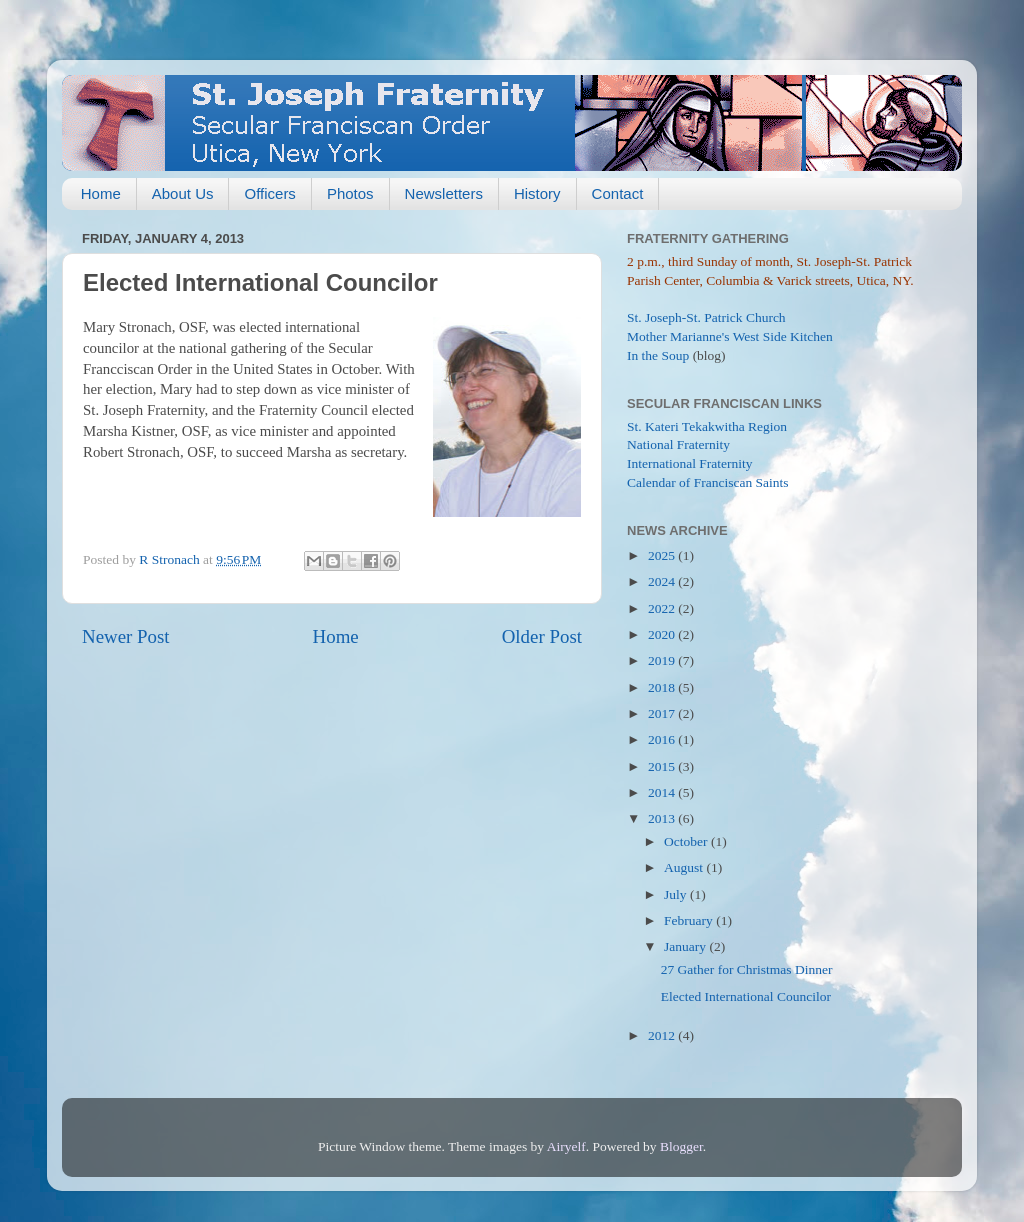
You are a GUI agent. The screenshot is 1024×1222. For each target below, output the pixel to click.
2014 (663, 792)
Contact (618, 193)
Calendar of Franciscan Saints (708, 482)
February (690, 920)
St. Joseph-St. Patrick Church (706, 317)
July (677, 894)
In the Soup (658, 355)
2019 (663, 660)
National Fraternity (678, 444)
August (685, 867)
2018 (663, 687)
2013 (663, 818)
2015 (663, 766)
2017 (663, 713)
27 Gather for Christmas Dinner (747, 969)
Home (101, 193)
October (687, 841)
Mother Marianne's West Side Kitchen (730, 336)
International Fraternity (690, 463)
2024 (663, 581)
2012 (663, 1035)
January (686, 946)
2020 (663, 634)
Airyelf (566, 1146)
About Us (183, 193)
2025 (663, 555)
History (537, 193)
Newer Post (126, 636)
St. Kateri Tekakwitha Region (707, 426)
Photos (350, 193)
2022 (663, 608)
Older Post (542, 636)
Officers (269, 193)
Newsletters (444, 193)
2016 (663, 739)
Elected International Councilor (746, 996)
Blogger (681, 1146)
